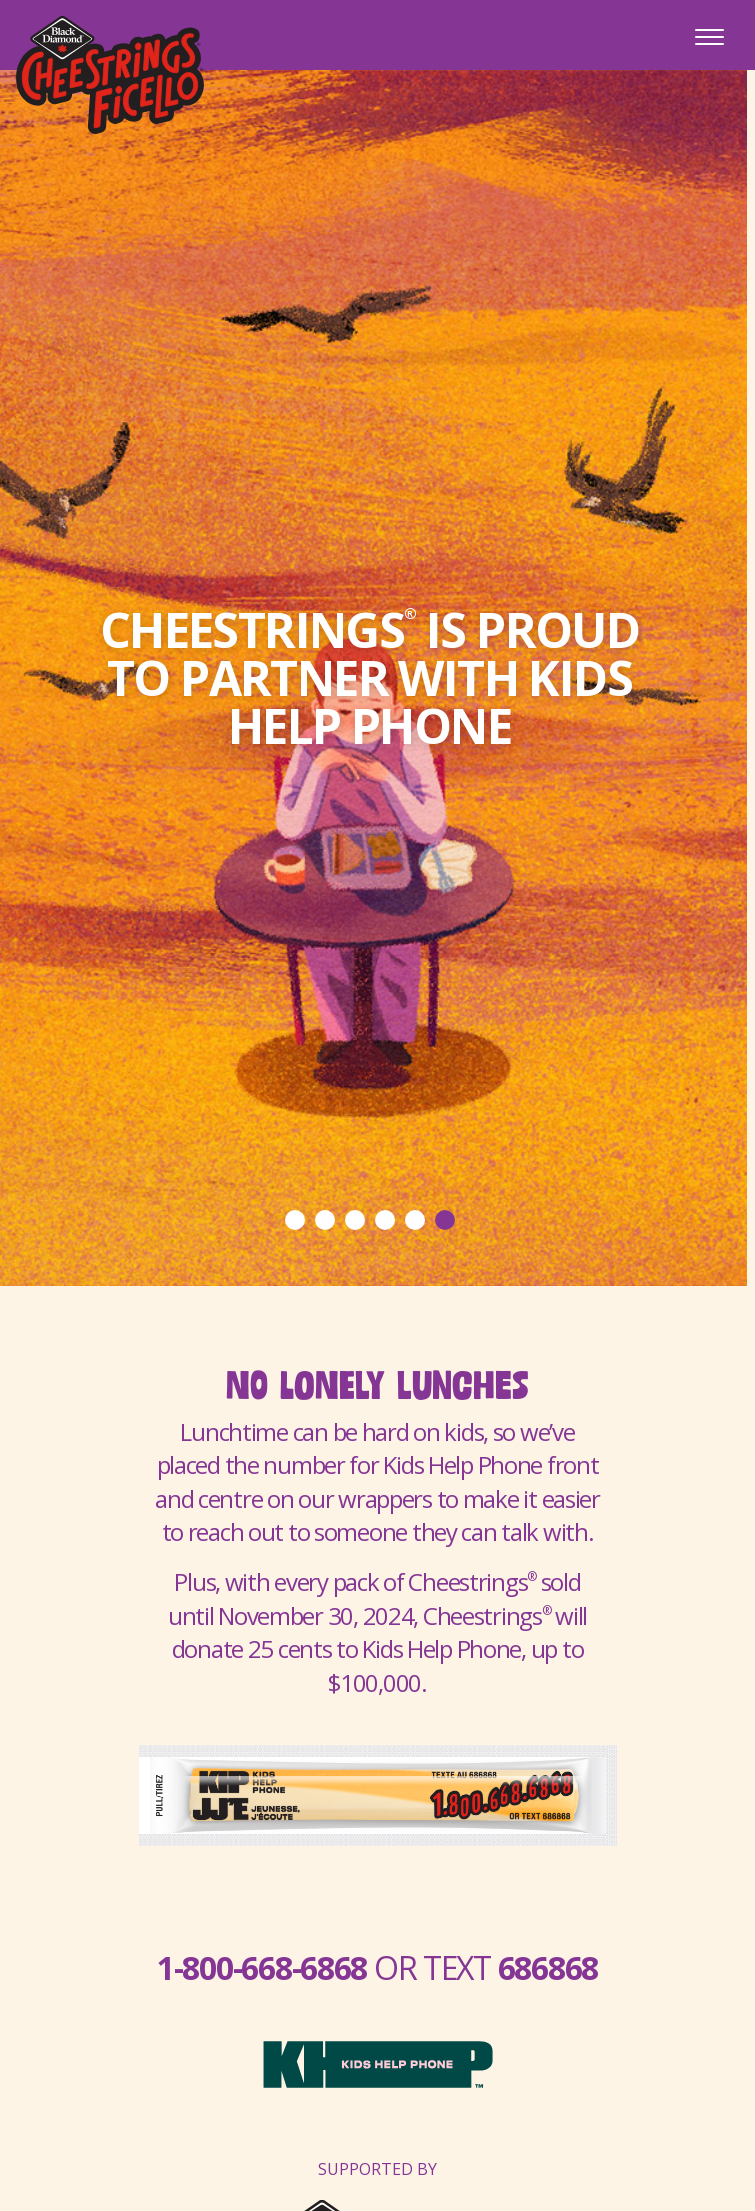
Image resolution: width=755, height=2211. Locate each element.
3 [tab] (355, 1220)
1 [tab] (295, 1220)
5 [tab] (415, 1220)
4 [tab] (385, 1220)
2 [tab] (325, 1220)
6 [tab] (445, 1220)
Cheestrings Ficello (110, 75)
